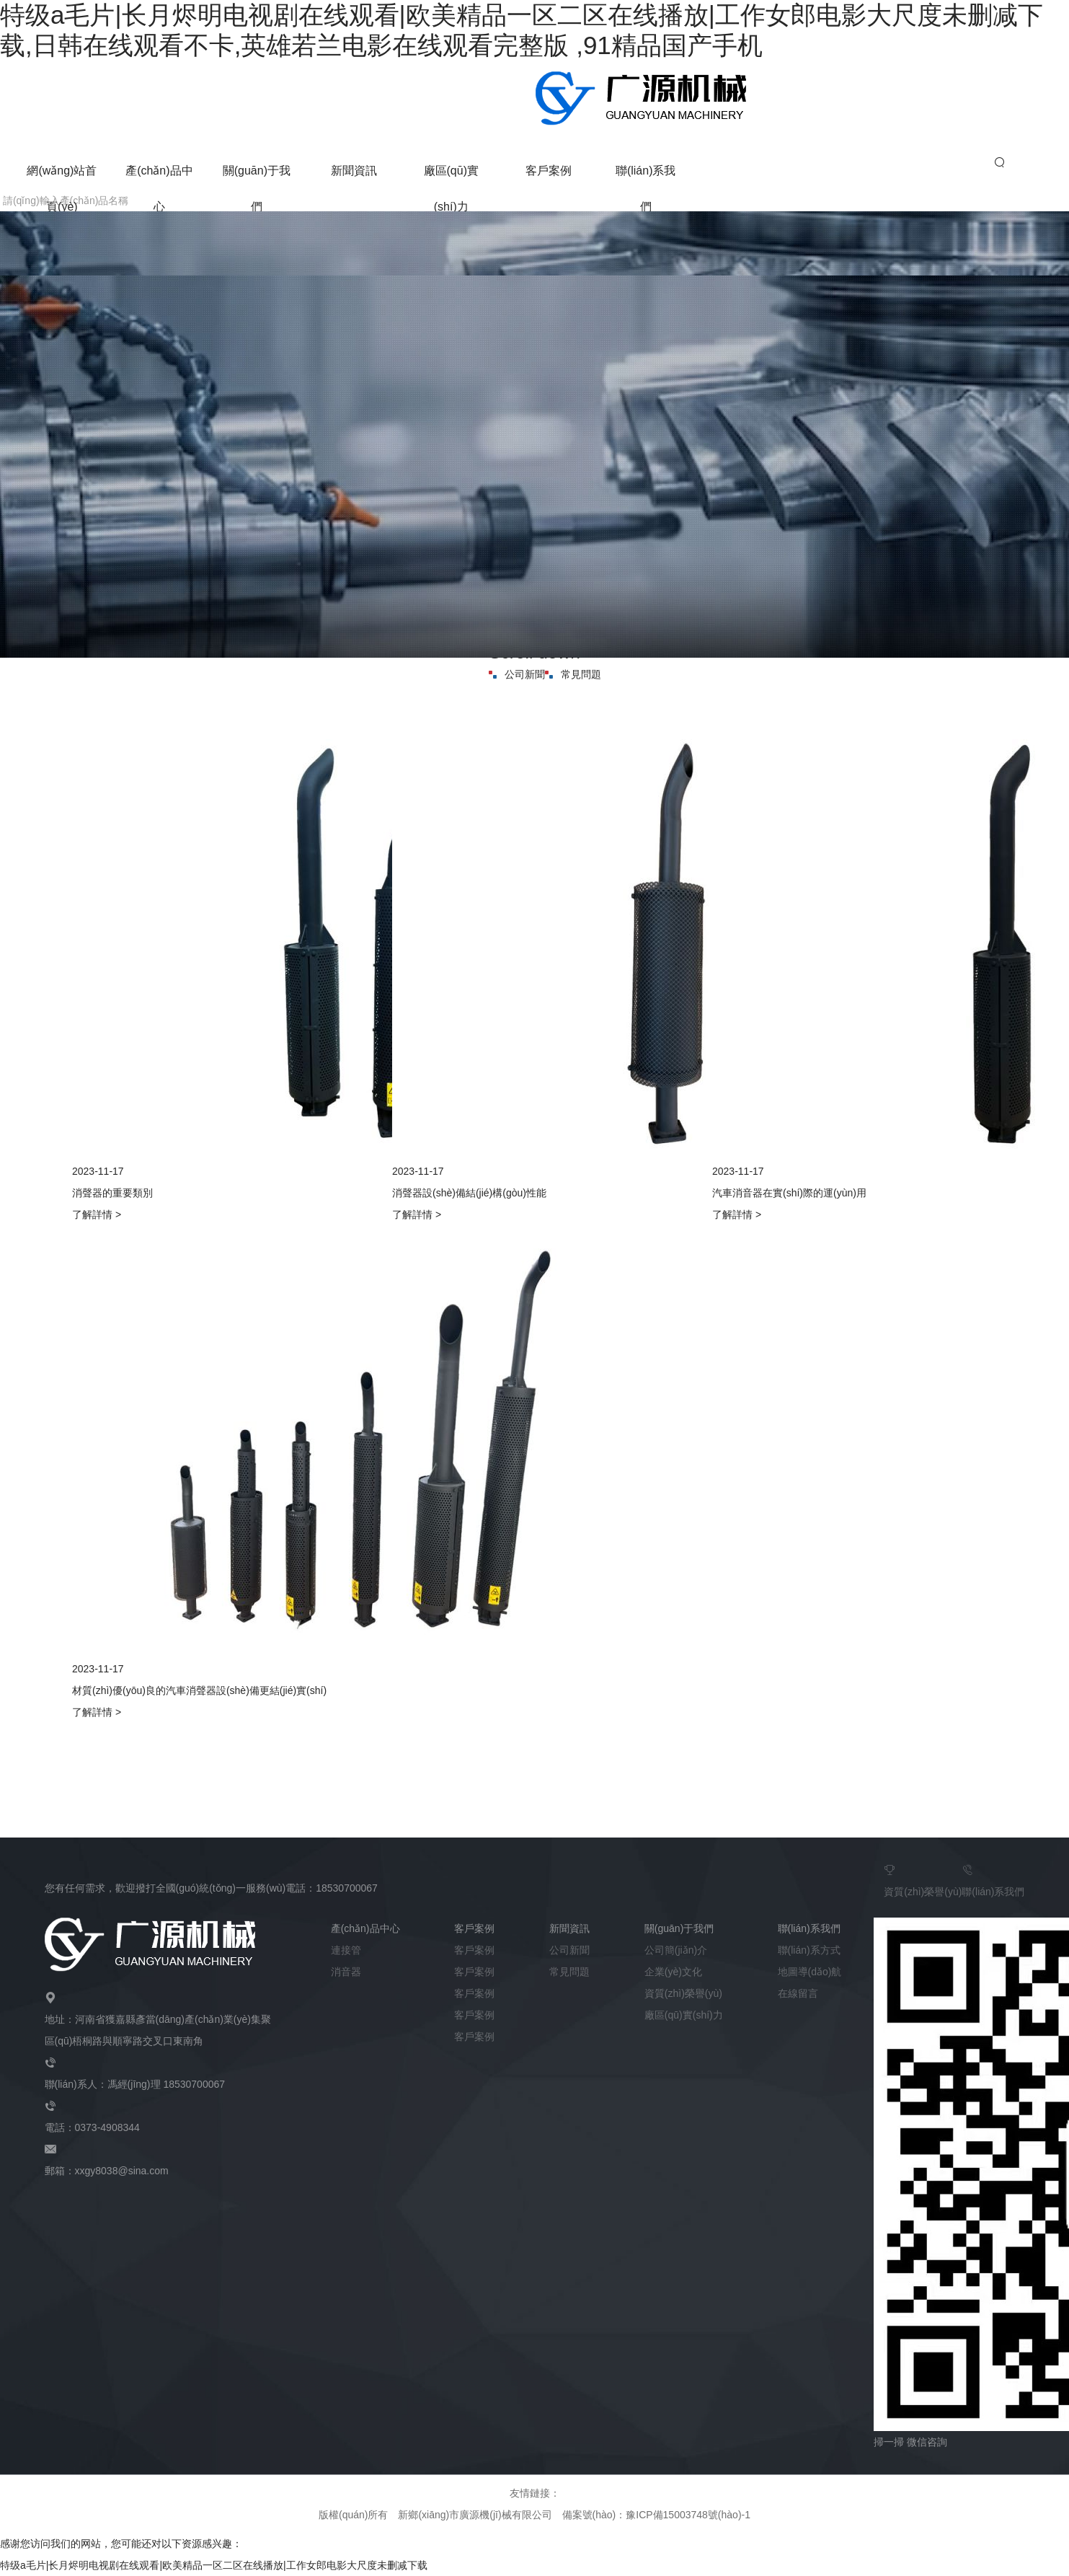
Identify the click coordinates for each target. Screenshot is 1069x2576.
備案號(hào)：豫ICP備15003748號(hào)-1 (656, 2514)
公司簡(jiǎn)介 (675, 1950)
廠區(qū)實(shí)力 (683, 2015)
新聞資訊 (354, 170)
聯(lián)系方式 (809, 1950)
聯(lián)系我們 (993, 1878)
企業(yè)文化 (673, 1971)
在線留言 (798, 1993)
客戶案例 (548, 170)
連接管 (346, 1950)
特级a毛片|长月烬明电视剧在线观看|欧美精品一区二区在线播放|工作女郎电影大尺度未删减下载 (213, 2565)
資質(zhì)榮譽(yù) (923, 1878)
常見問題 (573, 674)
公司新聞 (517, 674)
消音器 (346, 1971)
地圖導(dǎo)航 (810, 1971)
